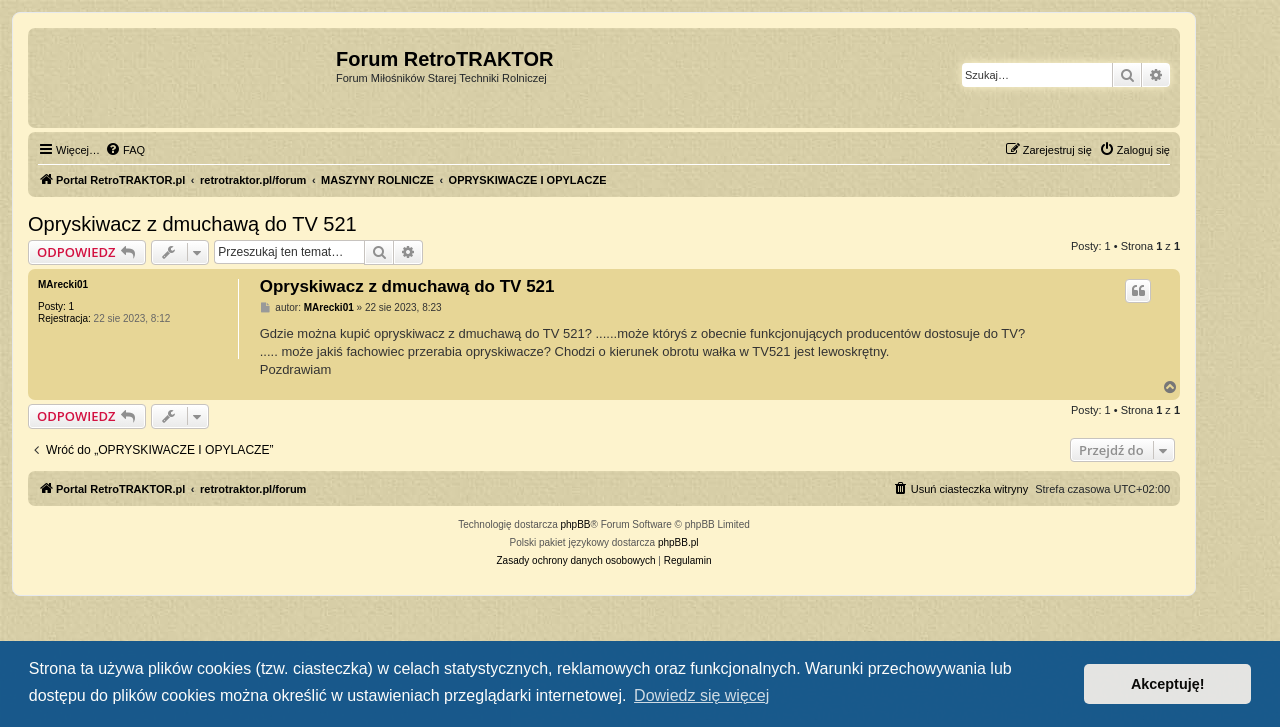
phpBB (576, 524)
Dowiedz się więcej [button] (701, 695)
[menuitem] (125, 150)
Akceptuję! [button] (1168, 684)
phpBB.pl (678, 542)
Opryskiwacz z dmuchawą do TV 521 (192, 224)
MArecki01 (63, 284)
